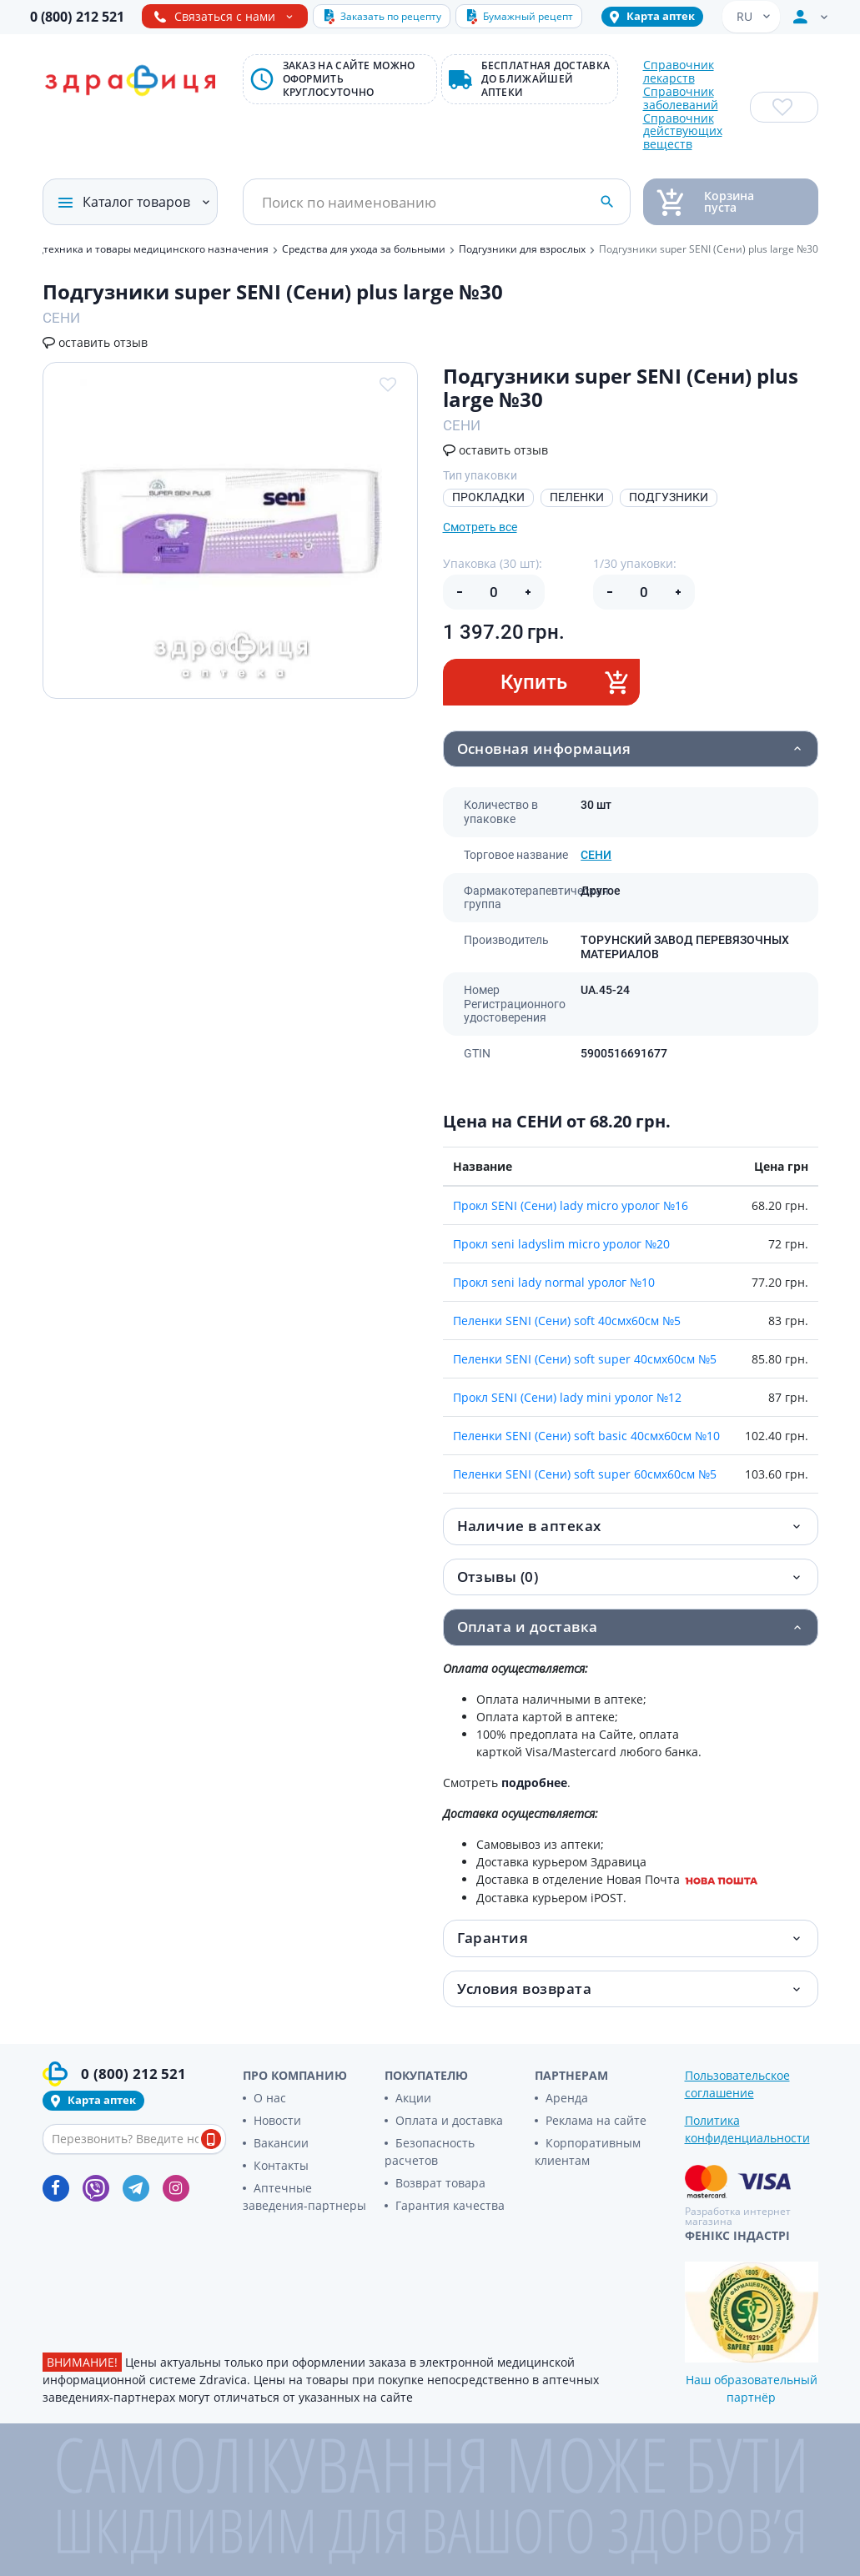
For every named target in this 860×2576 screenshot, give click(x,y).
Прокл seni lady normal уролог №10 (554, 1282)
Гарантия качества (450, 2205)
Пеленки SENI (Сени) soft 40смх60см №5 (567, 1320)
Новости (277, 2120)
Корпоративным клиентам (588, 2151)
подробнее (534, 1782)
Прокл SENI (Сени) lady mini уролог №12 (567, 1397)
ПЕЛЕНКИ (577, 497)
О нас (270, 2098)
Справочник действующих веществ (682, 132)
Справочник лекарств (678, 71)
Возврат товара (440, 2183)
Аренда (567, 2098)
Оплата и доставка (449, 2120)
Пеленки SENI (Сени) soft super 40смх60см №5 (585, 1359)
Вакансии (281, 2143)
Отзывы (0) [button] (498, 1576)
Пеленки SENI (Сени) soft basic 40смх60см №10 (586, 1436)
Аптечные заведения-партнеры (304, 2196)
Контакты (281, 2165)
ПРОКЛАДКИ (488, 497)
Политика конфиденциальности (747, 2129)
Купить (565, 682)
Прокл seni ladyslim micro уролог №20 (561, 1244)
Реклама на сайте (596, 2120)
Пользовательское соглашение (737, 2084)
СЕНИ (596, 854)
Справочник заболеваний (680, 98)
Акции (413, 2098)
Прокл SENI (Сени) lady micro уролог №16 (570, 1205)
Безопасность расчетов (430, 2151)
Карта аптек (660, 15)
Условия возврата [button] (524, 1988)
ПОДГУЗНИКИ (668, 497)
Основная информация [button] (544, 748)
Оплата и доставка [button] (527, 1626)
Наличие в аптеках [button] (529, 1525)
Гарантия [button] (493, 1937)
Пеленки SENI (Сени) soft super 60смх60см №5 (585, 1474)
